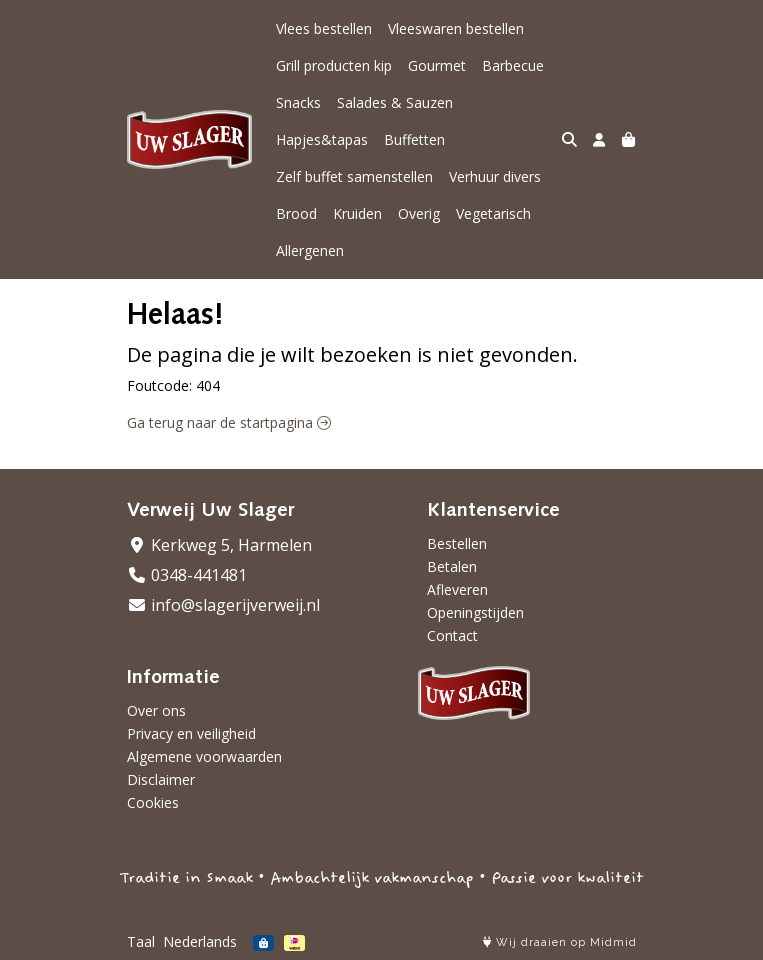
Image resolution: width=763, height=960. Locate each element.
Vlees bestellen (324, 28)
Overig (419, 213)
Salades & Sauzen (395, 102)
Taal (141, 941)
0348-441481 (187, 575)
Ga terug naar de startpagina (229, 422)
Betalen (452, 566)
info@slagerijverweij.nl (223, 605)
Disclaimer (161, 779)
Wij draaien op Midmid (560, 942)
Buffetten (414, 139)
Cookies (153, 802)
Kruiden (357, 213)
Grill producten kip (334, 65)
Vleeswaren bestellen (456, 28)
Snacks (298, 102)
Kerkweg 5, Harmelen (219, 545)
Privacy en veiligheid (191, 733)
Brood (296, 213)
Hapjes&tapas (322, 139)
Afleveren (457, 589)
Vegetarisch (493, 213)
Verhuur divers (495, 176)
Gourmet (437, 65)
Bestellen (457, 543)
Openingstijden (475, 612)
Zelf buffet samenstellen (354, 176)
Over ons (156, 710)
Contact (452, 635)
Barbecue (513, 65)
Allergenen (310, 250)
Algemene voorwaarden (204, 756)
